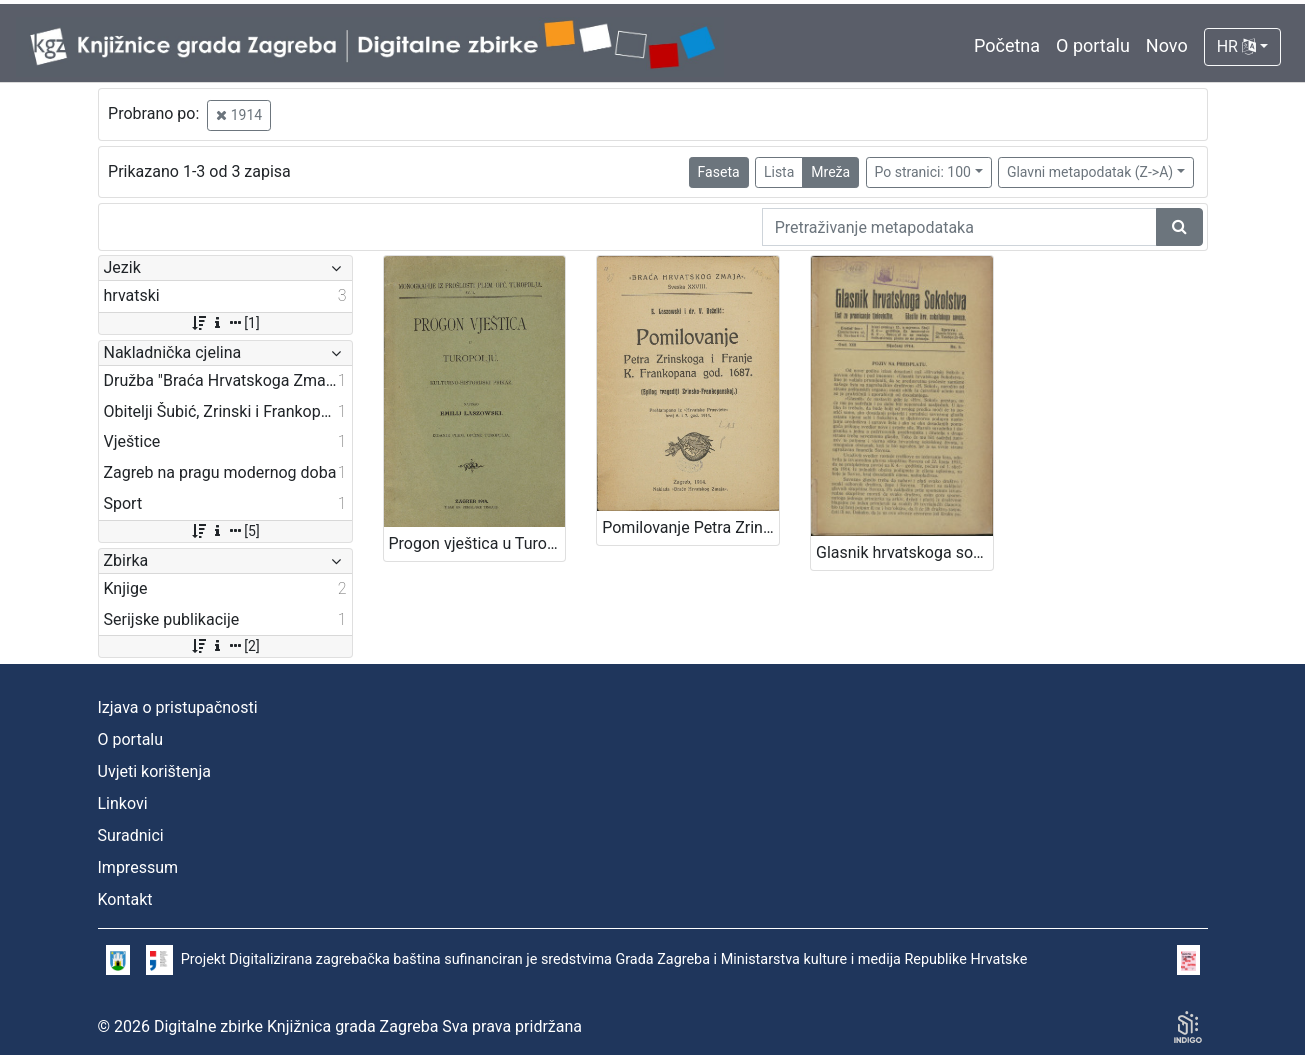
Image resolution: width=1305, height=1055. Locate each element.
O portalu (1093, 45)
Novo (1167, 45)
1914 (239, 115)
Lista (779, 172)
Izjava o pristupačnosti (178, 707)
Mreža (830, 172)
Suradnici (131, 835)
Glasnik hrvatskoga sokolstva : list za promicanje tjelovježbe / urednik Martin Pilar (904, 552)
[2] (224, 646)
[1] (224, 323)
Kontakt (125, 899)
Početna (1007, 45)
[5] (224, 531)
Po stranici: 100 (923, 172)
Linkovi (123, 803)
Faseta (719, 172)
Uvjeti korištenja (154, 771)
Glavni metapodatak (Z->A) (1090, 172)
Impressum (138, 867)
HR (1236, 46)
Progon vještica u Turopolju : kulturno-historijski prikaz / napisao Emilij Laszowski (477, 543)
